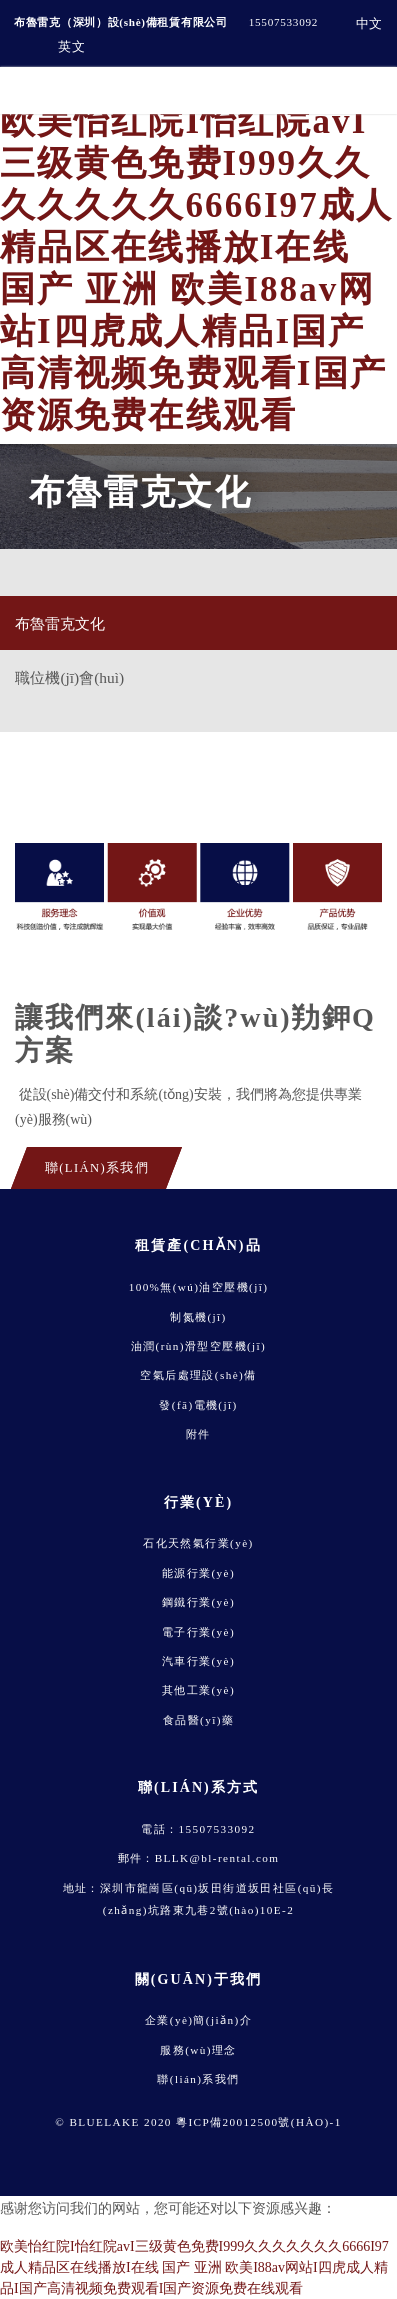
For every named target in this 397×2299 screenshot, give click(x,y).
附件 (198, 1434)
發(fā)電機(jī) (198, 1405)
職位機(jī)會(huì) (69, 677)
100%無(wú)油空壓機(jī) (199, 1287)
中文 (369, 23)
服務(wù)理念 (198, 2050)
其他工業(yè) (198, 1690)
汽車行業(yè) (198, 1661)
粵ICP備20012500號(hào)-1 (259, 2122)
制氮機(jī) (198, 1317)
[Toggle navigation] (364, 90)
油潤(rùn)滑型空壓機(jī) (198, 1346)
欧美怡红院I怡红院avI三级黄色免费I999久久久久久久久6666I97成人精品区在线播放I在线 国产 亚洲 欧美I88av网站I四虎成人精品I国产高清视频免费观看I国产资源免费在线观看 (194, 2267)
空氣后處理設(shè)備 (198, 1375)
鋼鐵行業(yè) (198, 1602)
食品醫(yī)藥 (198, 1720)
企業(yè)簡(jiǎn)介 (198, 2020)
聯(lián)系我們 (198, 2079)
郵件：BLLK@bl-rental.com (199, 1858)
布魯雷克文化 (60, 623)
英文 (71, 46)
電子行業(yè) (198, 1632)
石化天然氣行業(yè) (198, 1543)
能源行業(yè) (198, 1573)
